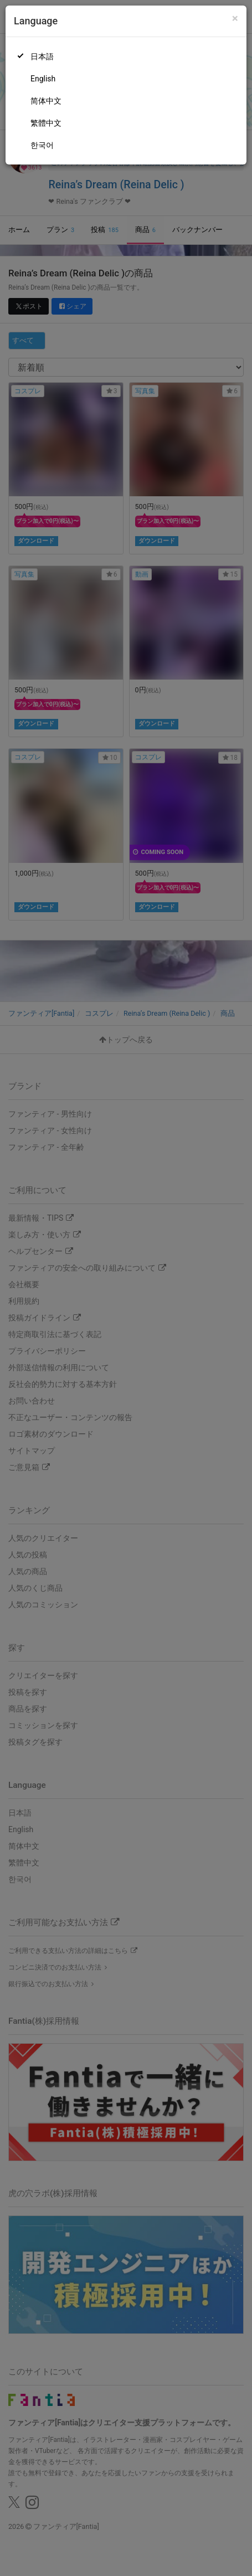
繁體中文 (45, 123)
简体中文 (45, 100)
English (42, 78)
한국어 (42, 145)
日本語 (42, 56)
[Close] (235, 18)
